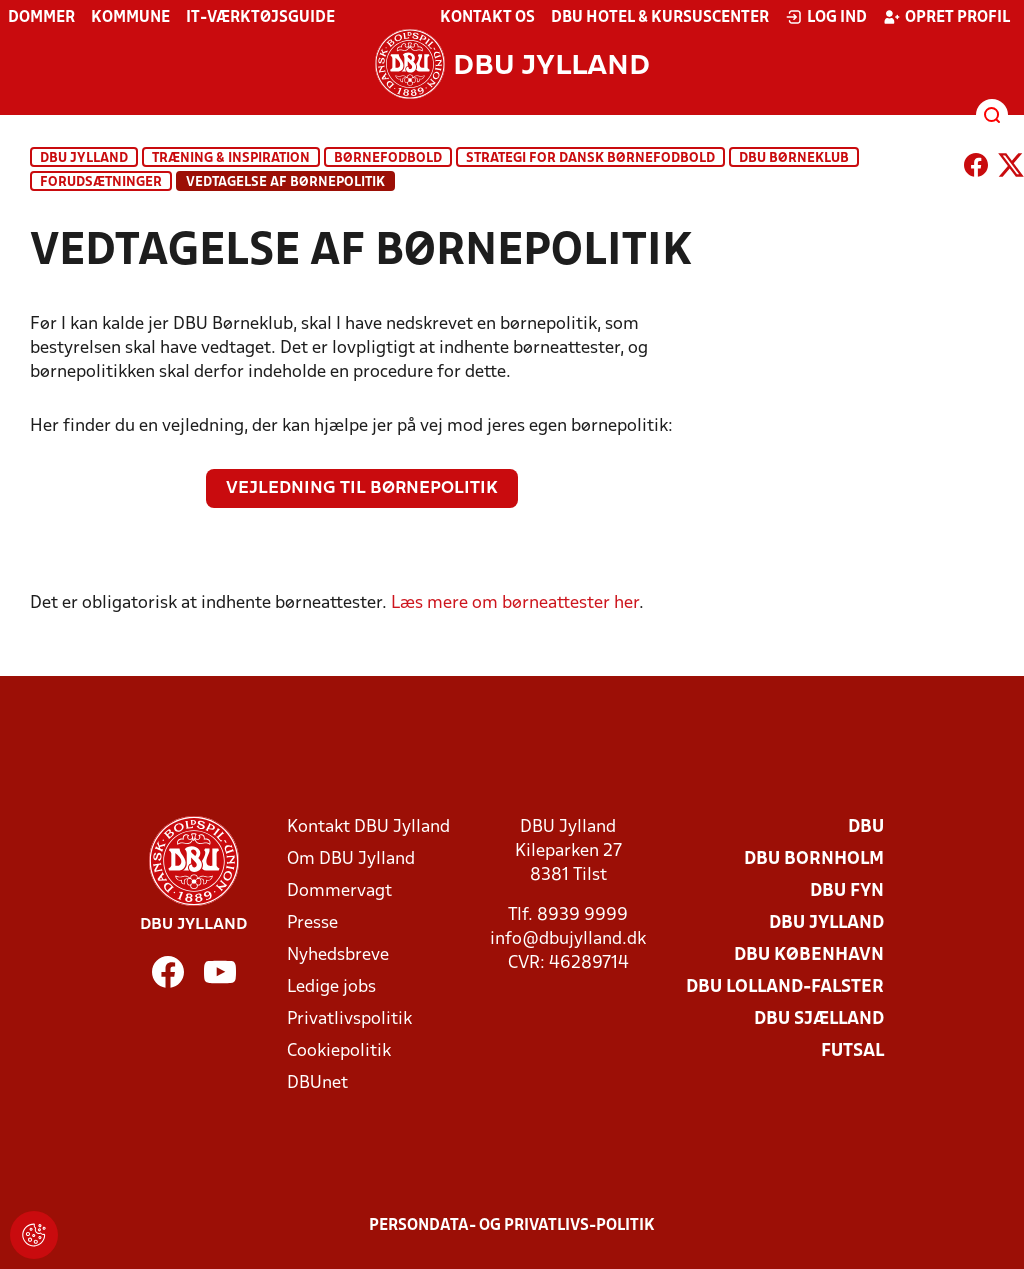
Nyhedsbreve (338, 955)
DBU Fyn (847, 891)
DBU (866, 827)
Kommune (130, 18)
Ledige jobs (331, 987)
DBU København (809, 955)
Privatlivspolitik (349, 1019)
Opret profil (946, 17)
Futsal (852, 1051)
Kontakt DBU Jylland (368, 827)
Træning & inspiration (231, 158)
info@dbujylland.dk (568, 939)
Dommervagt (339, 891)
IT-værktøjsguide (260, 18)
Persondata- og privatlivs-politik (512, 1226)
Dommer (41, 18)
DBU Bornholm (814, 859)
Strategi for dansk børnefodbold (590, 158)
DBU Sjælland (819, 1019)
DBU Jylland (84, 158)
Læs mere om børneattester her (515, 603)
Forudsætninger (101, 182)
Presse (312, 923)
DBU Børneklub (794, 158)
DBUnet (317, 1083)
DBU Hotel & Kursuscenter (660, 18)
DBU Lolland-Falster (785, 987)
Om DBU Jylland (351, 859)
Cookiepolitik (339, 1051)
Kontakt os (487, 18)
